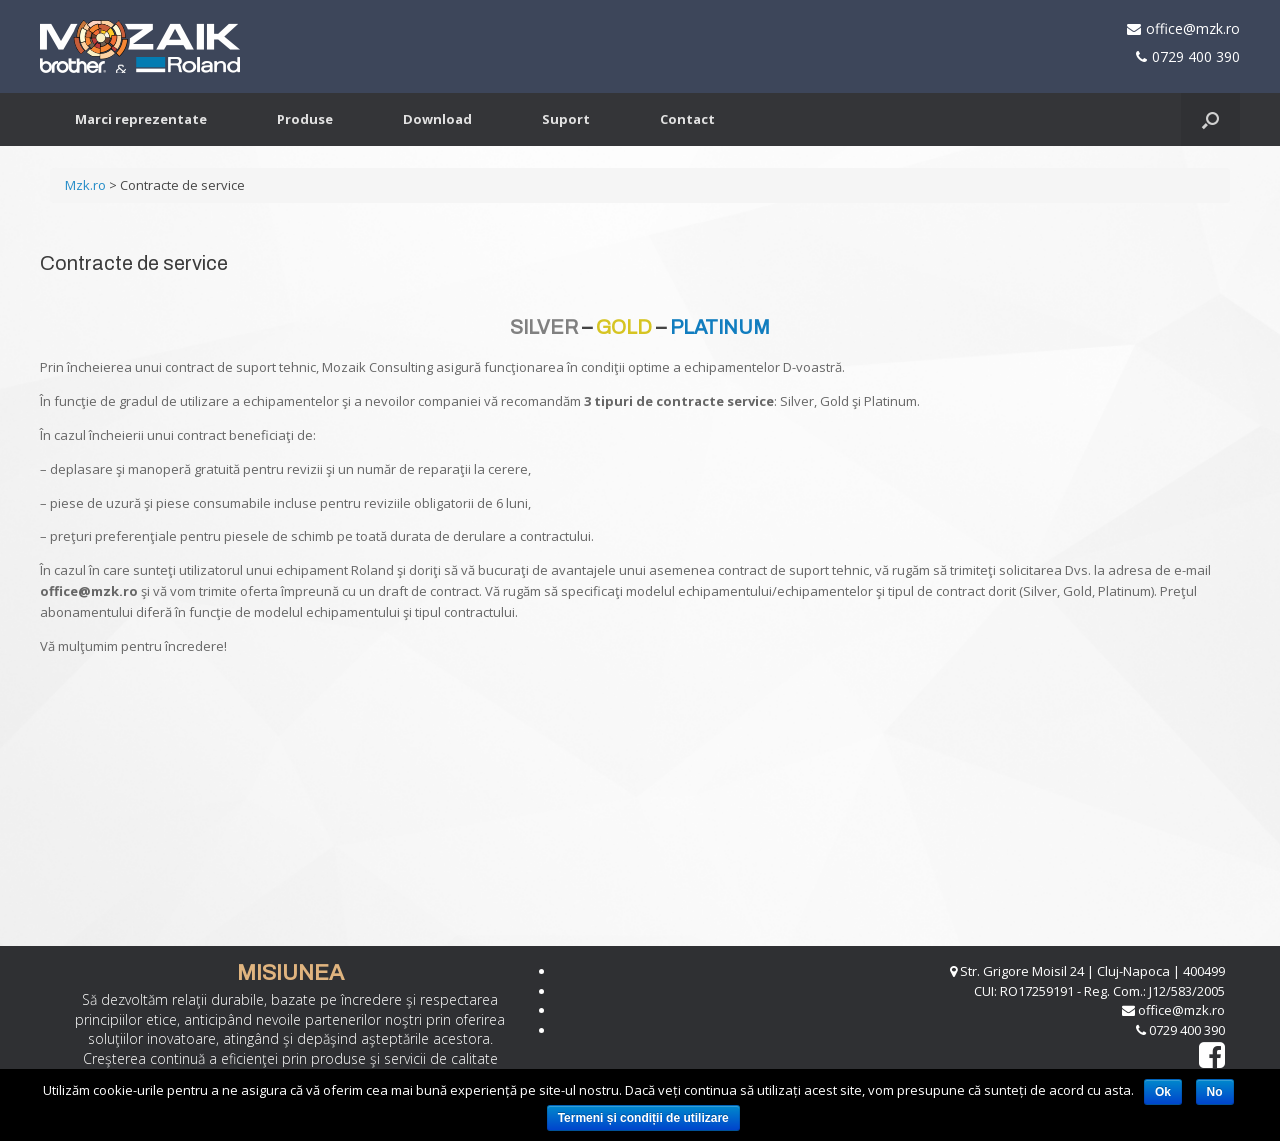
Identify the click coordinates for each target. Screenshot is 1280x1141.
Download (437, 119)
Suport (566, 119)
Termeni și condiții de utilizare (643, 1118)
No (1215, 1092)
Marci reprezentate (141, 119)
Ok (1163, 1092)
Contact (687, 119)
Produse (305, 119)
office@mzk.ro (1193, 28)
